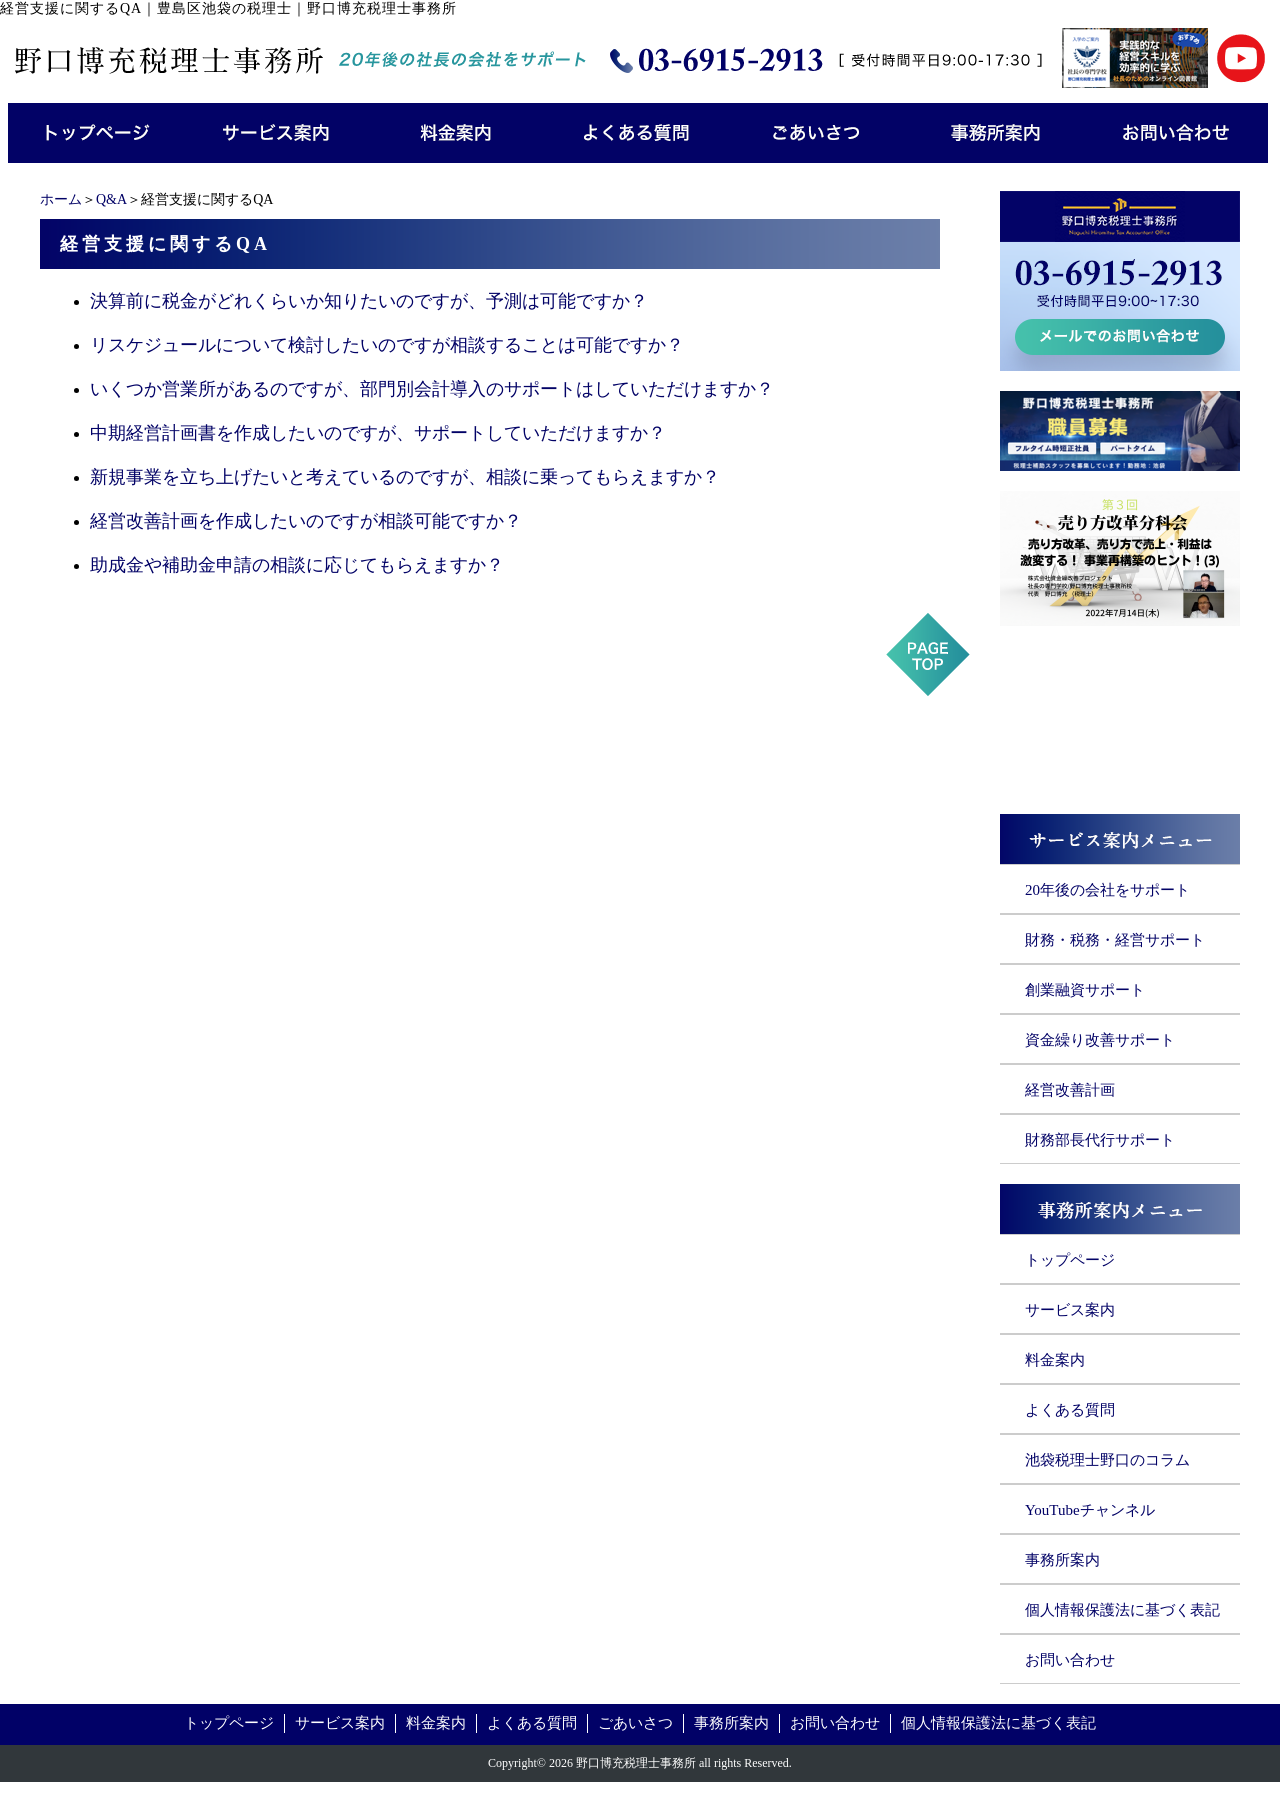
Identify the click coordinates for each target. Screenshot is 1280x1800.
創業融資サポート (1085, 990)
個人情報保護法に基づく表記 (1122, 1610)
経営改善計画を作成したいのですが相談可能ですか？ (306, 521)
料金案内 (1055, 1360)
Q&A (111, 199)
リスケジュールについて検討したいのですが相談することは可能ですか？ (387, 345)
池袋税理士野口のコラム (1107, 1460)
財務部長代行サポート (1100, 1140)
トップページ (1070, 1260)
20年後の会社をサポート (1107, 890)
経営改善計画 (1070, 1090)
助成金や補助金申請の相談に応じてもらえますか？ (297, 565)
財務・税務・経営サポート (1115, 940)
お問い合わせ (1070, 1660)
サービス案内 (1070, 1310)
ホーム (61, 199)
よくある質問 (1070, 1410)
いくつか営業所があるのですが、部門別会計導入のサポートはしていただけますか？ (432, 389)
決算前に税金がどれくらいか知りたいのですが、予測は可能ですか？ (369, 301)
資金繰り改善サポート (1100, 1040)
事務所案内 (1062, 1560)
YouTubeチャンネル (1090, 1510)
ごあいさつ (635, 1723)
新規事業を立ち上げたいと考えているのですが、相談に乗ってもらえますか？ (405, 477)
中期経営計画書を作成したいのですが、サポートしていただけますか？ (378, 433)
